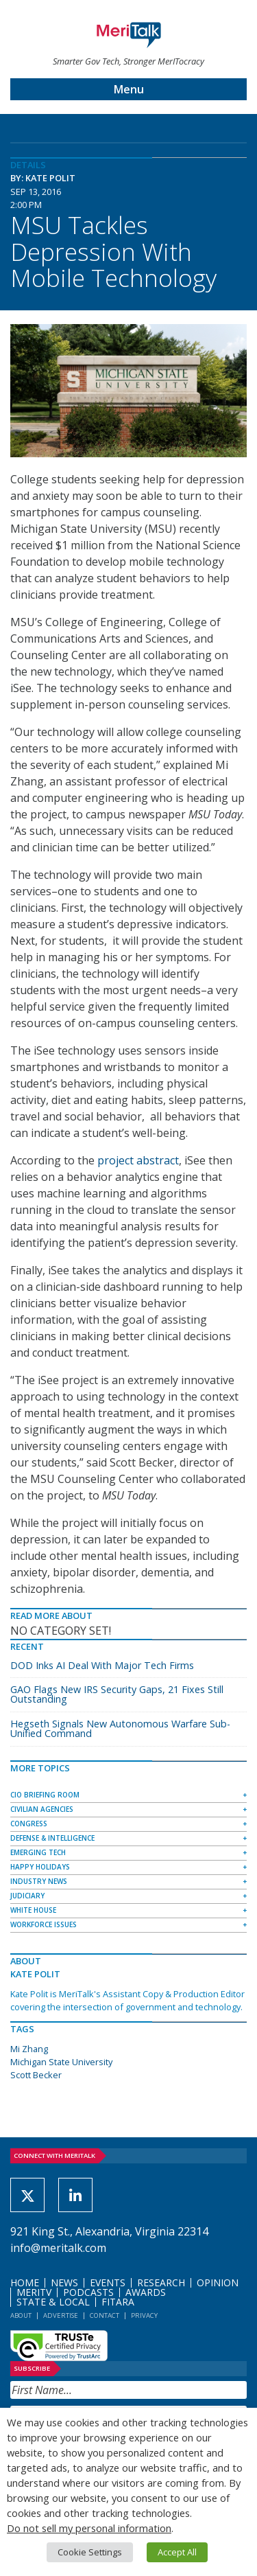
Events (107, 2282)
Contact (104, 2315)
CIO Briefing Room (44, 1794)
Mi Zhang (29, 2049)
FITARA (117, 2301)
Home (24, 2282)
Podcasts (88, 2292)
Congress (28, 1823)
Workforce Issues (43, 1924)
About (21, 2315)
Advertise (60, 2315)
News (64, 2282)
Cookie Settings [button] (90, 2552)
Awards (145, 2292)
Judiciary (27, 1895)
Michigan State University (61, 2062)
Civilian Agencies (41, 1809)
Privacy (144, 2315)
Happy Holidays (40, 1867)
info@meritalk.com (58, 2247)
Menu (129, 89)
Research (161, 2282)
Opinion (217, 2282)
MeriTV (33, 2292)
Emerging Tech (38, 1852)
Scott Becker (36, 2075)
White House (33, 1910)
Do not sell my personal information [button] (89, 2528)
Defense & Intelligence (52, 1838)
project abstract (138, 1160)
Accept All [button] (177, 2552)
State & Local (53, 2301)
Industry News (38, 1881)
